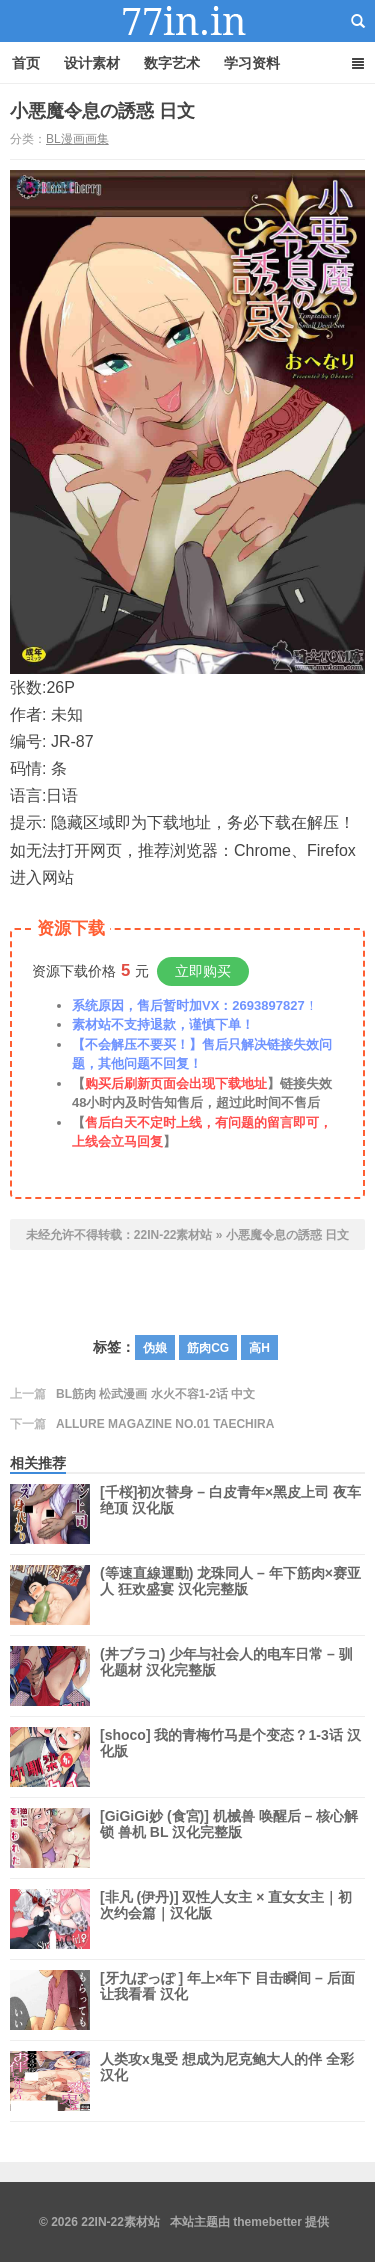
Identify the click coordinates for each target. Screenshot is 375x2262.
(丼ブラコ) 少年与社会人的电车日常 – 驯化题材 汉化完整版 (226, 1676)
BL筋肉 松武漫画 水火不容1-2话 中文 (155, 1394)
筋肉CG (208, 1348)
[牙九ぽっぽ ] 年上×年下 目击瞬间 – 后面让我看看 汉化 (227, 2000)
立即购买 (203, 971)
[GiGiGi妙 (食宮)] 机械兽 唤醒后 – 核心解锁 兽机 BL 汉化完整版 (229, 1838)
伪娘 (155, 1348)
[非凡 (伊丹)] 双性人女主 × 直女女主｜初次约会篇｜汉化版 (226, 1919)
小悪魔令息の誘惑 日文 (102, 111)
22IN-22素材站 (188, 21)
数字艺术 (172, 63)
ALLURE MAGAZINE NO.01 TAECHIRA (165, 1424)
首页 (26, 63)
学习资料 (252, 63)
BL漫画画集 (77, 139)
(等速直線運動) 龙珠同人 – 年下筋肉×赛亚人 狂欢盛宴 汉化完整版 (230, 1595)
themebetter (267, 2222)
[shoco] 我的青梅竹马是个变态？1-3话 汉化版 (230, 1757)
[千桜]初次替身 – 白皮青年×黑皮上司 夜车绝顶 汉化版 (230, 1514)
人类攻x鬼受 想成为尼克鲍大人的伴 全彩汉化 (227, 2081)
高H (259, 1348)
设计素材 (92, 63)
